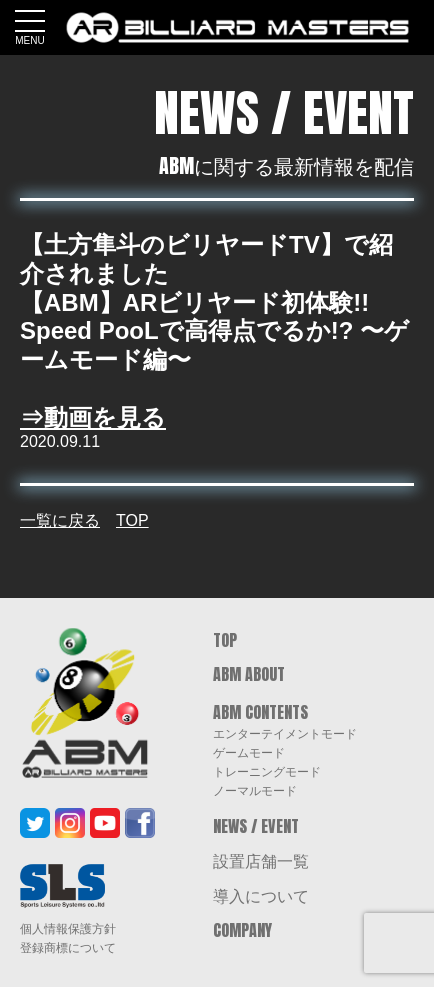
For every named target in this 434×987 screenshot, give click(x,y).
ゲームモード (249, 752)
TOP (132, 520)
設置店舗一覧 (261, 860)
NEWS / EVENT (256, 826)
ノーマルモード (255, 790)
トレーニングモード (267, 771)
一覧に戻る (60, 520)
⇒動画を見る (93, 417)
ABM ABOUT (249, 674)
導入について (261, 895)
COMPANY (242, 930)
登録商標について (68, 948)
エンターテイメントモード (285, 733)
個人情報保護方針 (68, 929)
